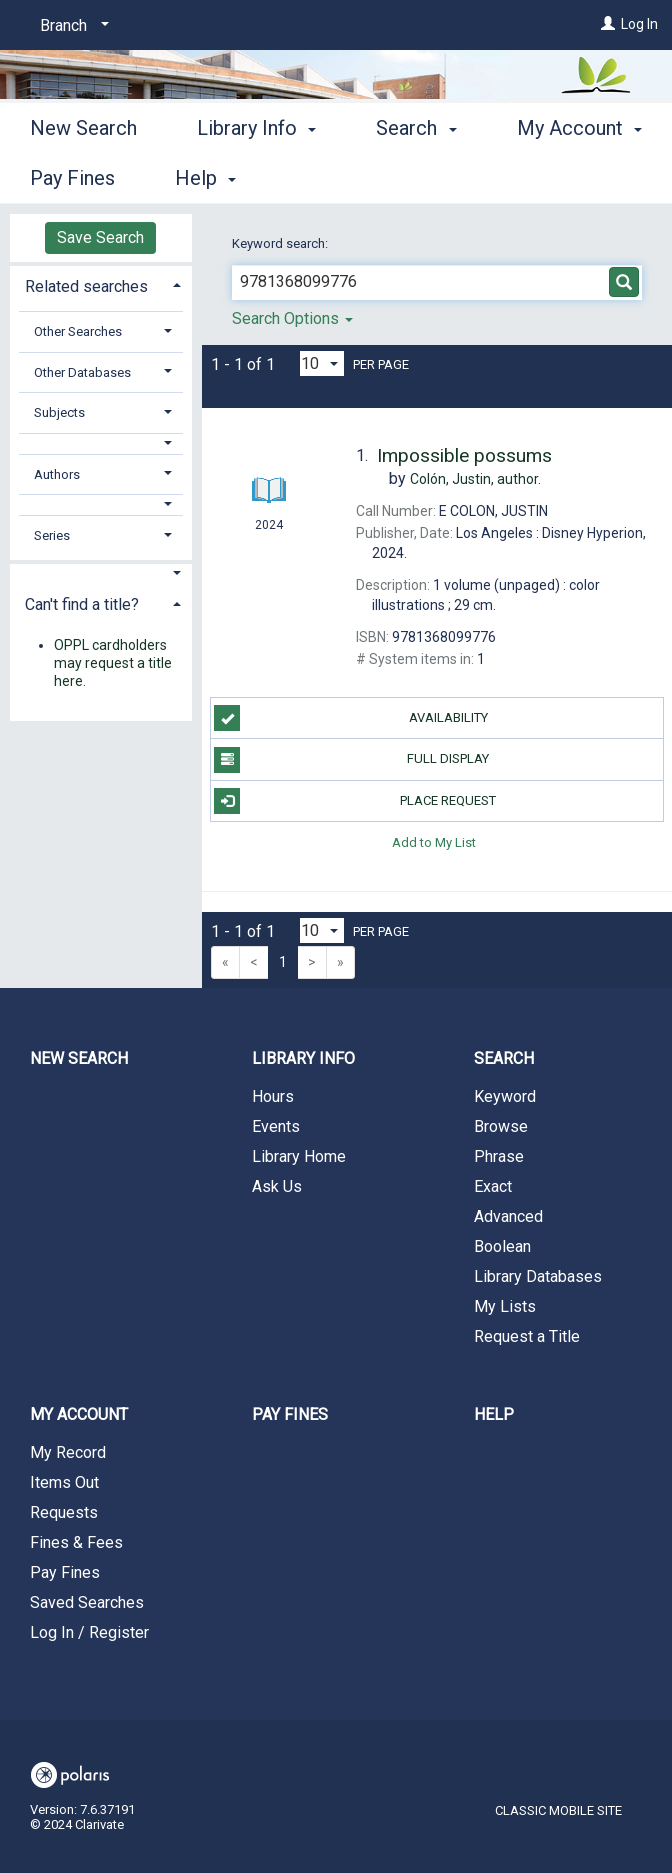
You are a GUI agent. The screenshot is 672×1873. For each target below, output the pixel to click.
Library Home (299, 1156)
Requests (64, 1512)
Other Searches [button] (78, 331)
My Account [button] (79, 1414)
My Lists (505, 1306)
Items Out (64, 1482)
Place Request (355, 801)
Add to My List (434, 842)
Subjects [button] (59, 412)
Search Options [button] (292, 318)
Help (494, 1414)
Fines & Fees (76, 1542)
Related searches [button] (86, 286)
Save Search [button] (100, 237)
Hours (273, 1096)
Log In (639, 24)
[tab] (101, 284)
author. (475, 479)
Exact (493, 1186)
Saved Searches (87, 1602)
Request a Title (527, 1336)
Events (276, 1126)
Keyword (505, 1096)
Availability (350, 718)
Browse (501, 1126)
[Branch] (71, 26)
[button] (101, 443)
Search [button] (416, 175)
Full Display (351, 760)
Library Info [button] (256, 175)
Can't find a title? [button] (82, 604)
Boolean (502, 1246)
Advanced (508, 1216)
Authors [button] (57, 474)
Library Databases (538, 1276)
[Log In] (608, 24)
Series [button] (52, 535)
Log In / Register (89, 1632)
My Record (68, 1452)
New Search (83, 175)
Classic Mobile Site (558, 1810)
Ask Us (277, 1186)
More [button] (556, 178)
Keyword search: (281, 243)
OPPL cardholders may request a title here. (113, 663)
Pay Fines (65, 1572)
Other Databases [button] (82, 372)
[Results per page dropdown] (322, 363)
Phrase (499, 1156)
